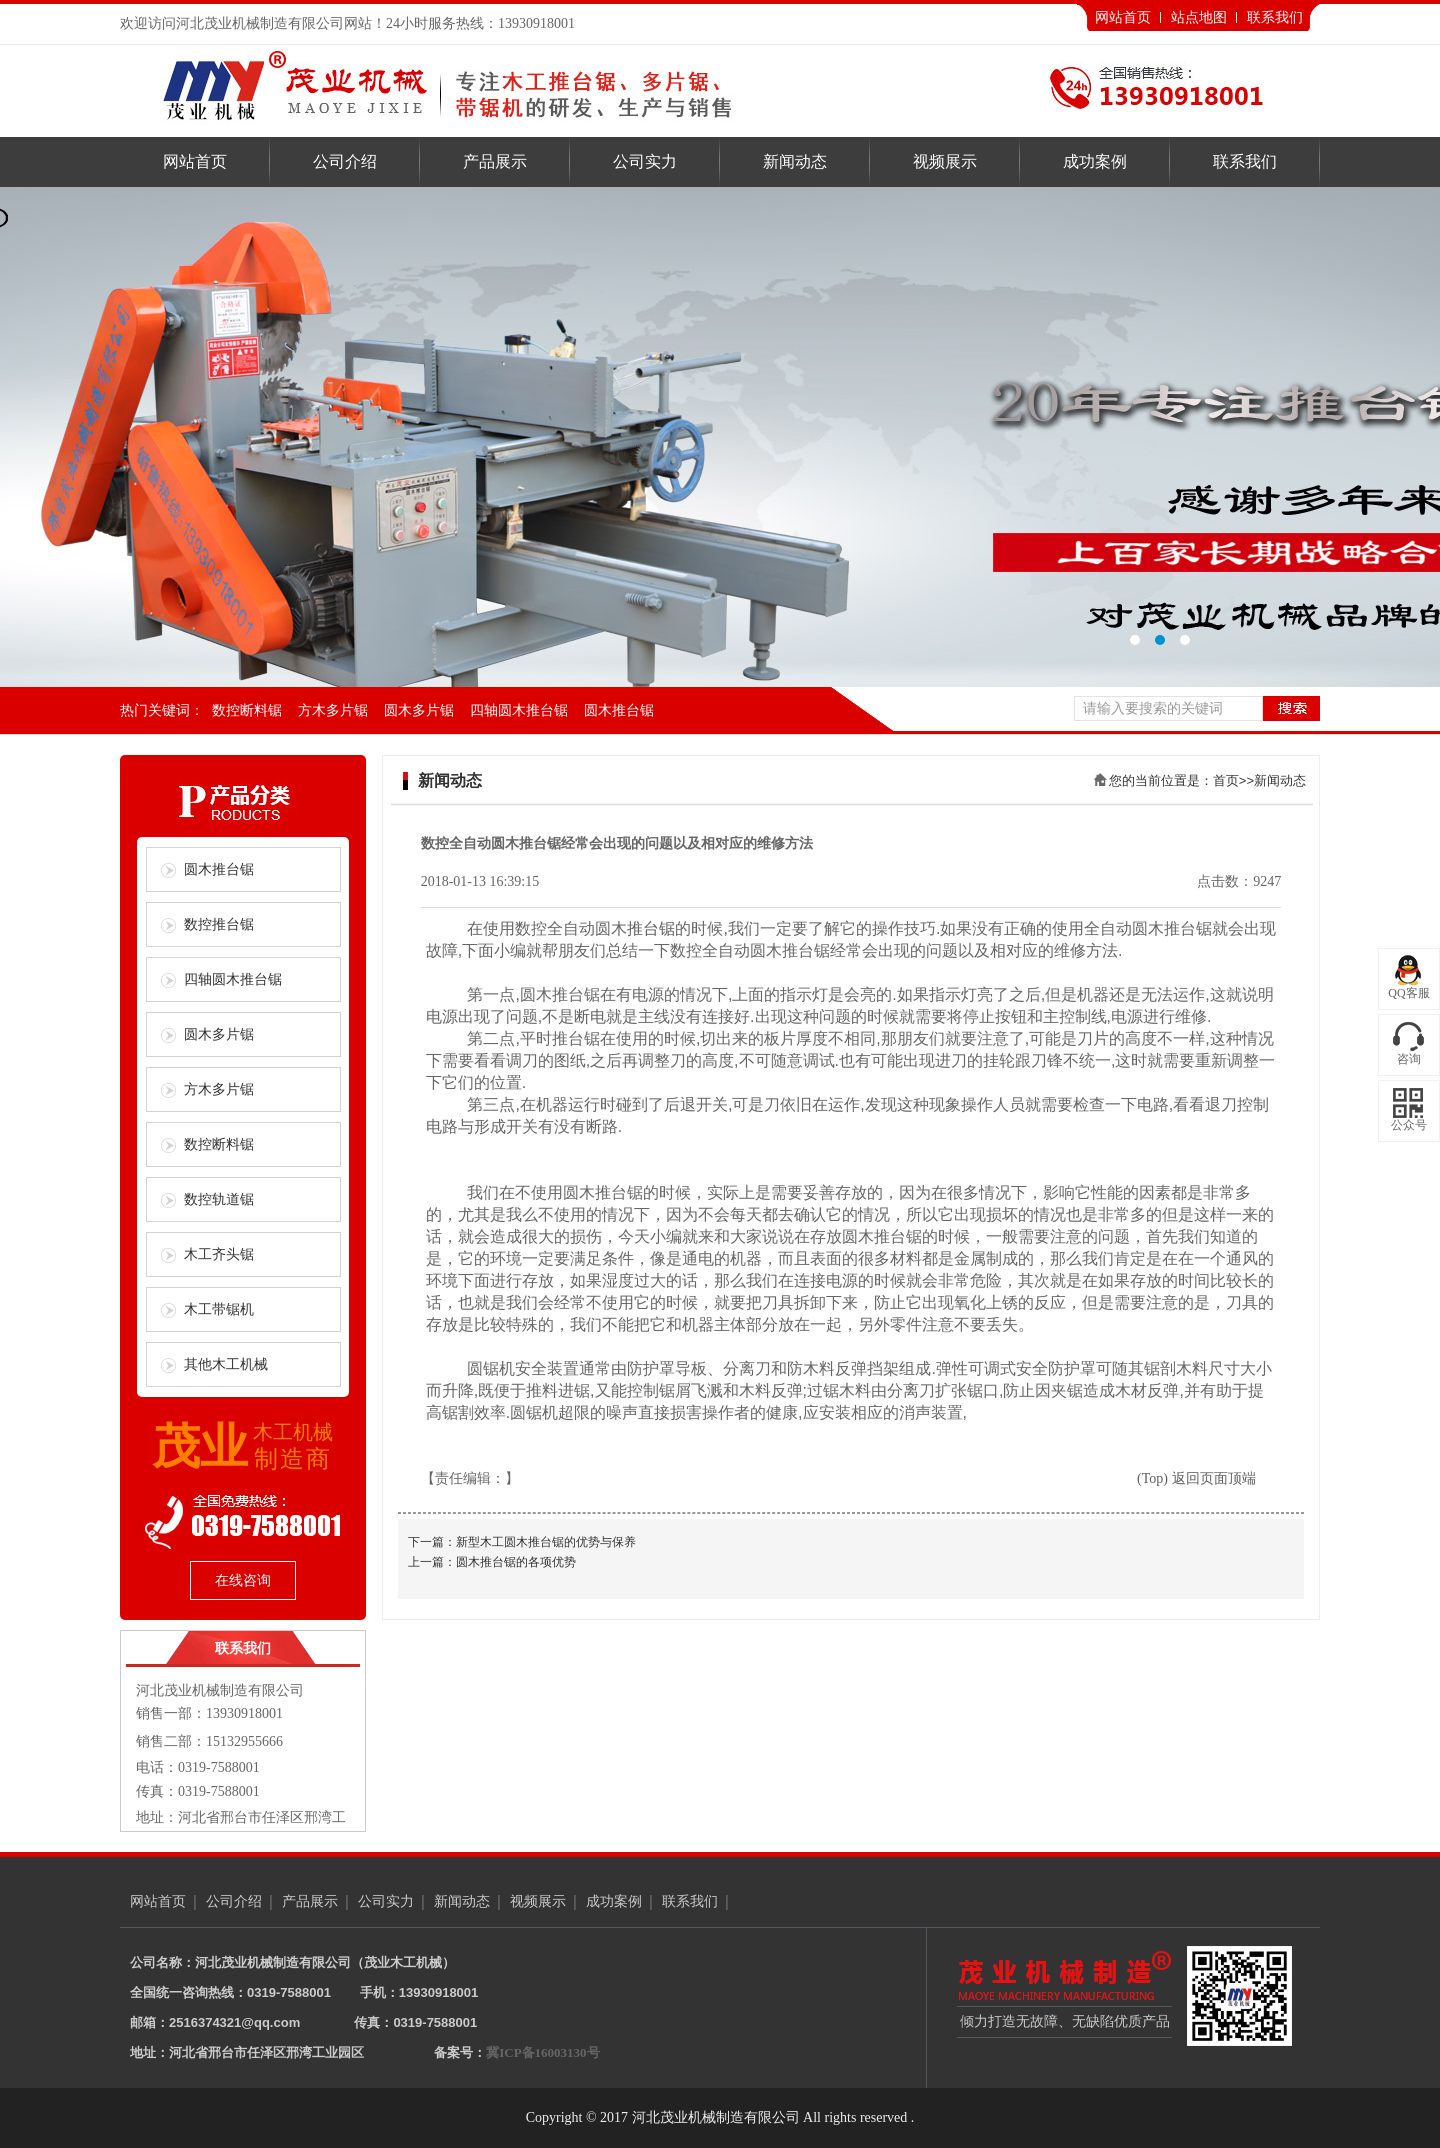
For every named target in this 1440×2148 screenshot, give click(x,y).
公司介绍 (345, 161)
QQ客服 (1408, 993)
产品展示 (495, 161)
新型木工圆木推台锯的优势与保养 (546, 1542)
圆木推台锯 (619, 710)
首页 (1226, 780)
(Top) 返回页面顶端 (1196, 1478)
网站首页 (1123, 17)
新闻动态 (795, 161)
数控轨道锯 (219, 1199)
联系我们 (1275, 17)
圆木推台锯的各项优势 (516, 1562)
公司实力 (645, 161)
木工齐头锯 (219, 1254)
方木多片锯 (333, 710)
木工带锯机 (219, 1309)
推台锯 (651, 928)
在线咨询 (243, 1580)
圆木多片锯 (419, 710)
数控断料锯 (247, 710)
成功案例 (1095, 161)
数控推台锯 (219, 924)
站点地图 (1199, 17)
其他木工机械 (226, 1364)
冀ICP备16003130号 (542, 2052)
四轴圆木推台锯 (519, 710)
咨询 (1409, 1059)
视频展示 (945, 161)
